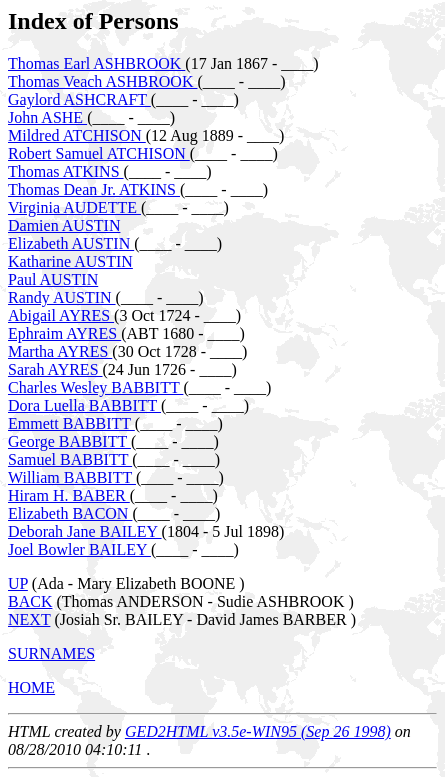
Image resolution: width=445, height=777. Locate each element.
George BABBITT (69, 441)
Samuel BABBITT (70, 459)
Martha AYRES (60, 351)
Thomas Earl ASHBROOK (96, 63)
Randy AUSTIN (62, 297)
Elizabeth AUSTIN (71, 243)
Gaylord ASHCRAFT (79, 99)
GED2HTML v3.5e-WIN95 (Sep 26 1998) (258, 731)
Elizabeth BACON (70, 513)
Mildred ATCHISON (77, 135)
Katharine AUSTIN (70, 261)
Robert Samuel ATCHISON (99, 153)
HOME (31, 687)
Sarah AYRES (55, 369)
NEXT (29, 619)
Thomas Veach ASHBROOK (102, 81)
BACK (30, 601)
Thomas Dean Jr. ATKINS (94, 189)
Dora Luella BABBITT (84, 405)
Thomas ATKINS (66, 171)
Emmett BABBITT (71, 423)
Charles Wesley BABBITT (95, 387)
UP (18, 583)
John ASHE (47, 117)
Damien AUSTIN (64, 225)
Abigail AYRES (61, 315)
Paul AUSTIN (53, 279)
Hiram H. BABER (69, 495)
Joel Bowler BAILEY (79, 549)
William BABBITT (72, 477)
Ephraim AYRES (64, 333)
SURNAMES (51, 653)
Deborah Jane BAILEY (85, 531)
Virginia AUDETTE (74, 207)
